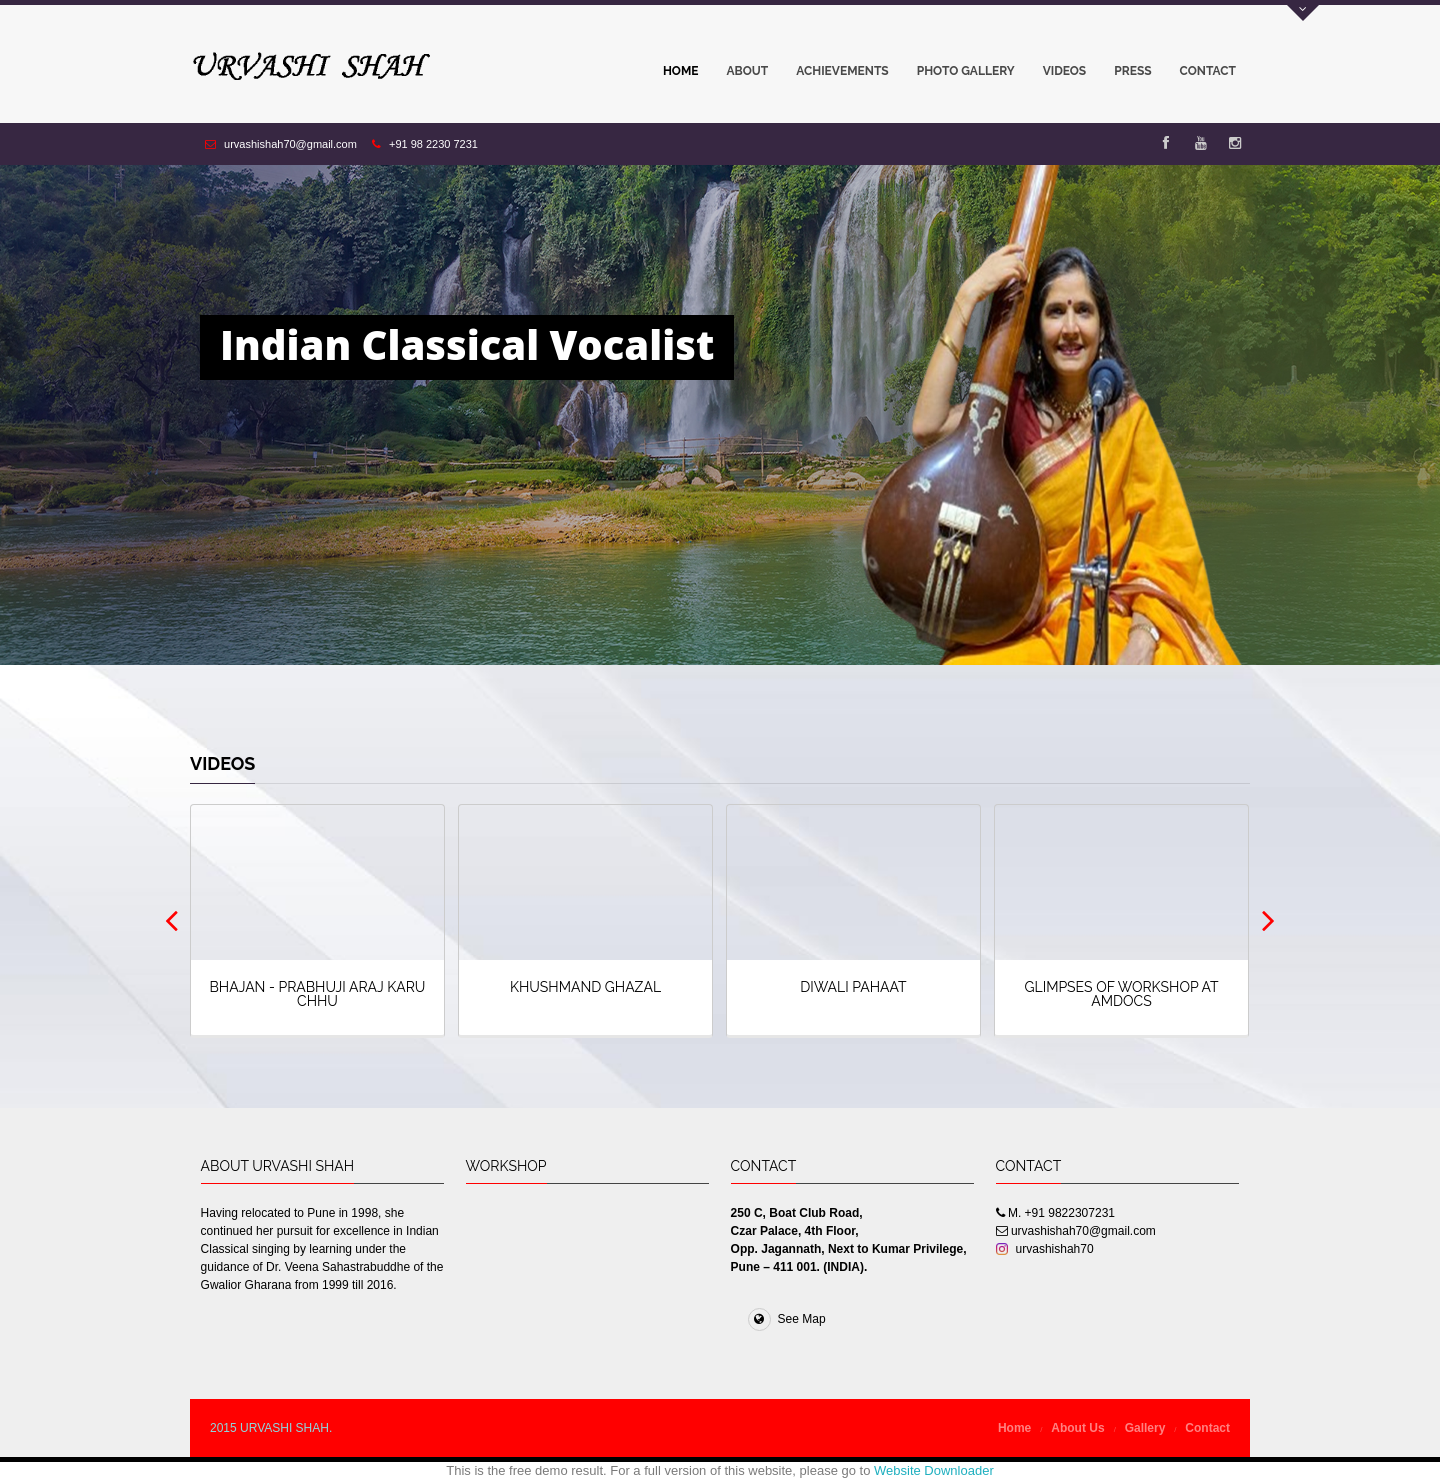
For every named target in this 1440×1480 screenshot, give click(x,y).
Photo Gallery (959, 75)
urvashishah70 (1045, 1249)
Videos (1058, 75)
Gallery (1145, 1428)
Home (681, 71)
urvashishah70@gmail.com (290, 144)
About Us (1077, 1428)
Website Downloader (934, 1470)
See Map (787, 1319)
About (748, 71)
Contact (1208, 71)
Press (1132, 71)
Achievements (842, 71)
